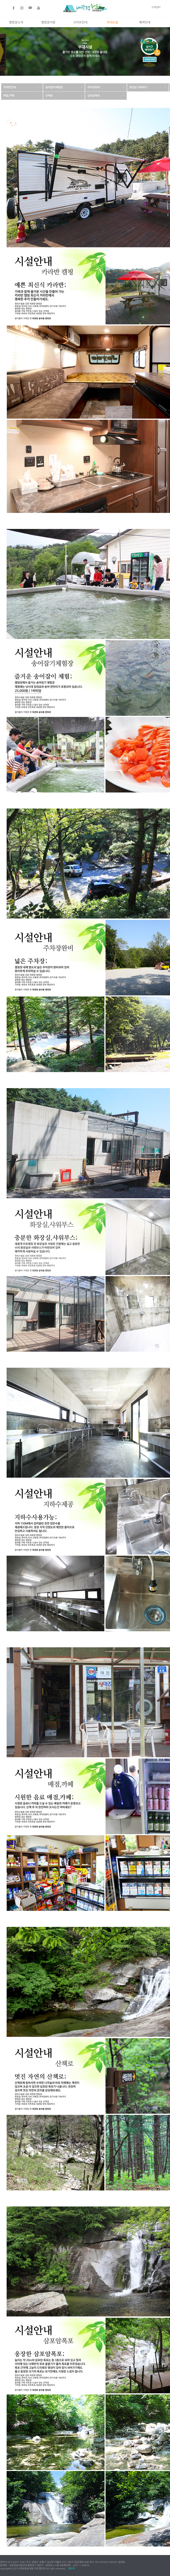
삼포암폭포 (93, 95)
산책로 (49, 95)
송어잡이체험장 (54, 87)
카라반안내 (9, 87)
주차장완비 (93, 87)
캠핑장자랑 (48, 22)
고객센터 (156, 7)
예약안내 (144, 22)
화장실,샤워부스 (138, 87)
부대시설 (112, 22)
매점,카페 (8, 95)
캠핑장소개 (16, 22)
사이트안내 (80, 22)
